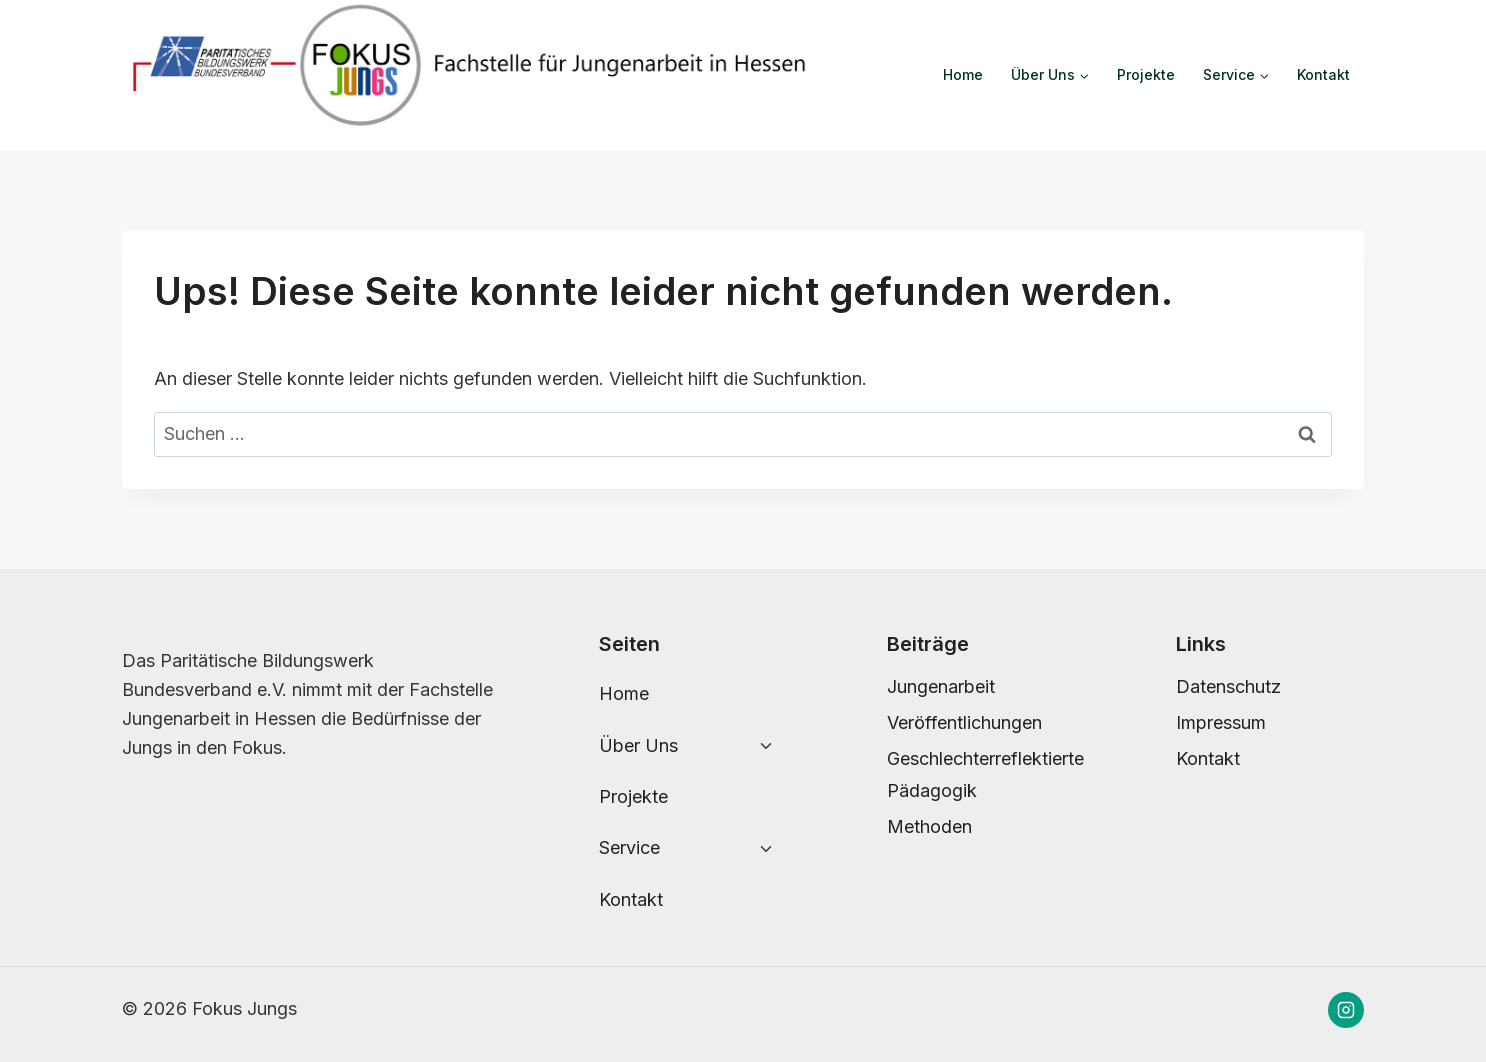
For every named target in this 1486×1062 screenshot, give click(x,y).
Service (629, 847)
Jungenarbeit (941, 686)
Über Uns (638, 745)
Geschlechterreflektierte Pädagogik (981, 774)
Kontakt (1323, 74)
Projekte (1146, 74)
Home (963, 74)
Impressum (1221, 722)
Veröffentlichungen (964, 722)
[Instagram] (1346, 1010)
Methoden (929, 826)
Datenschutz (1228, 686)
